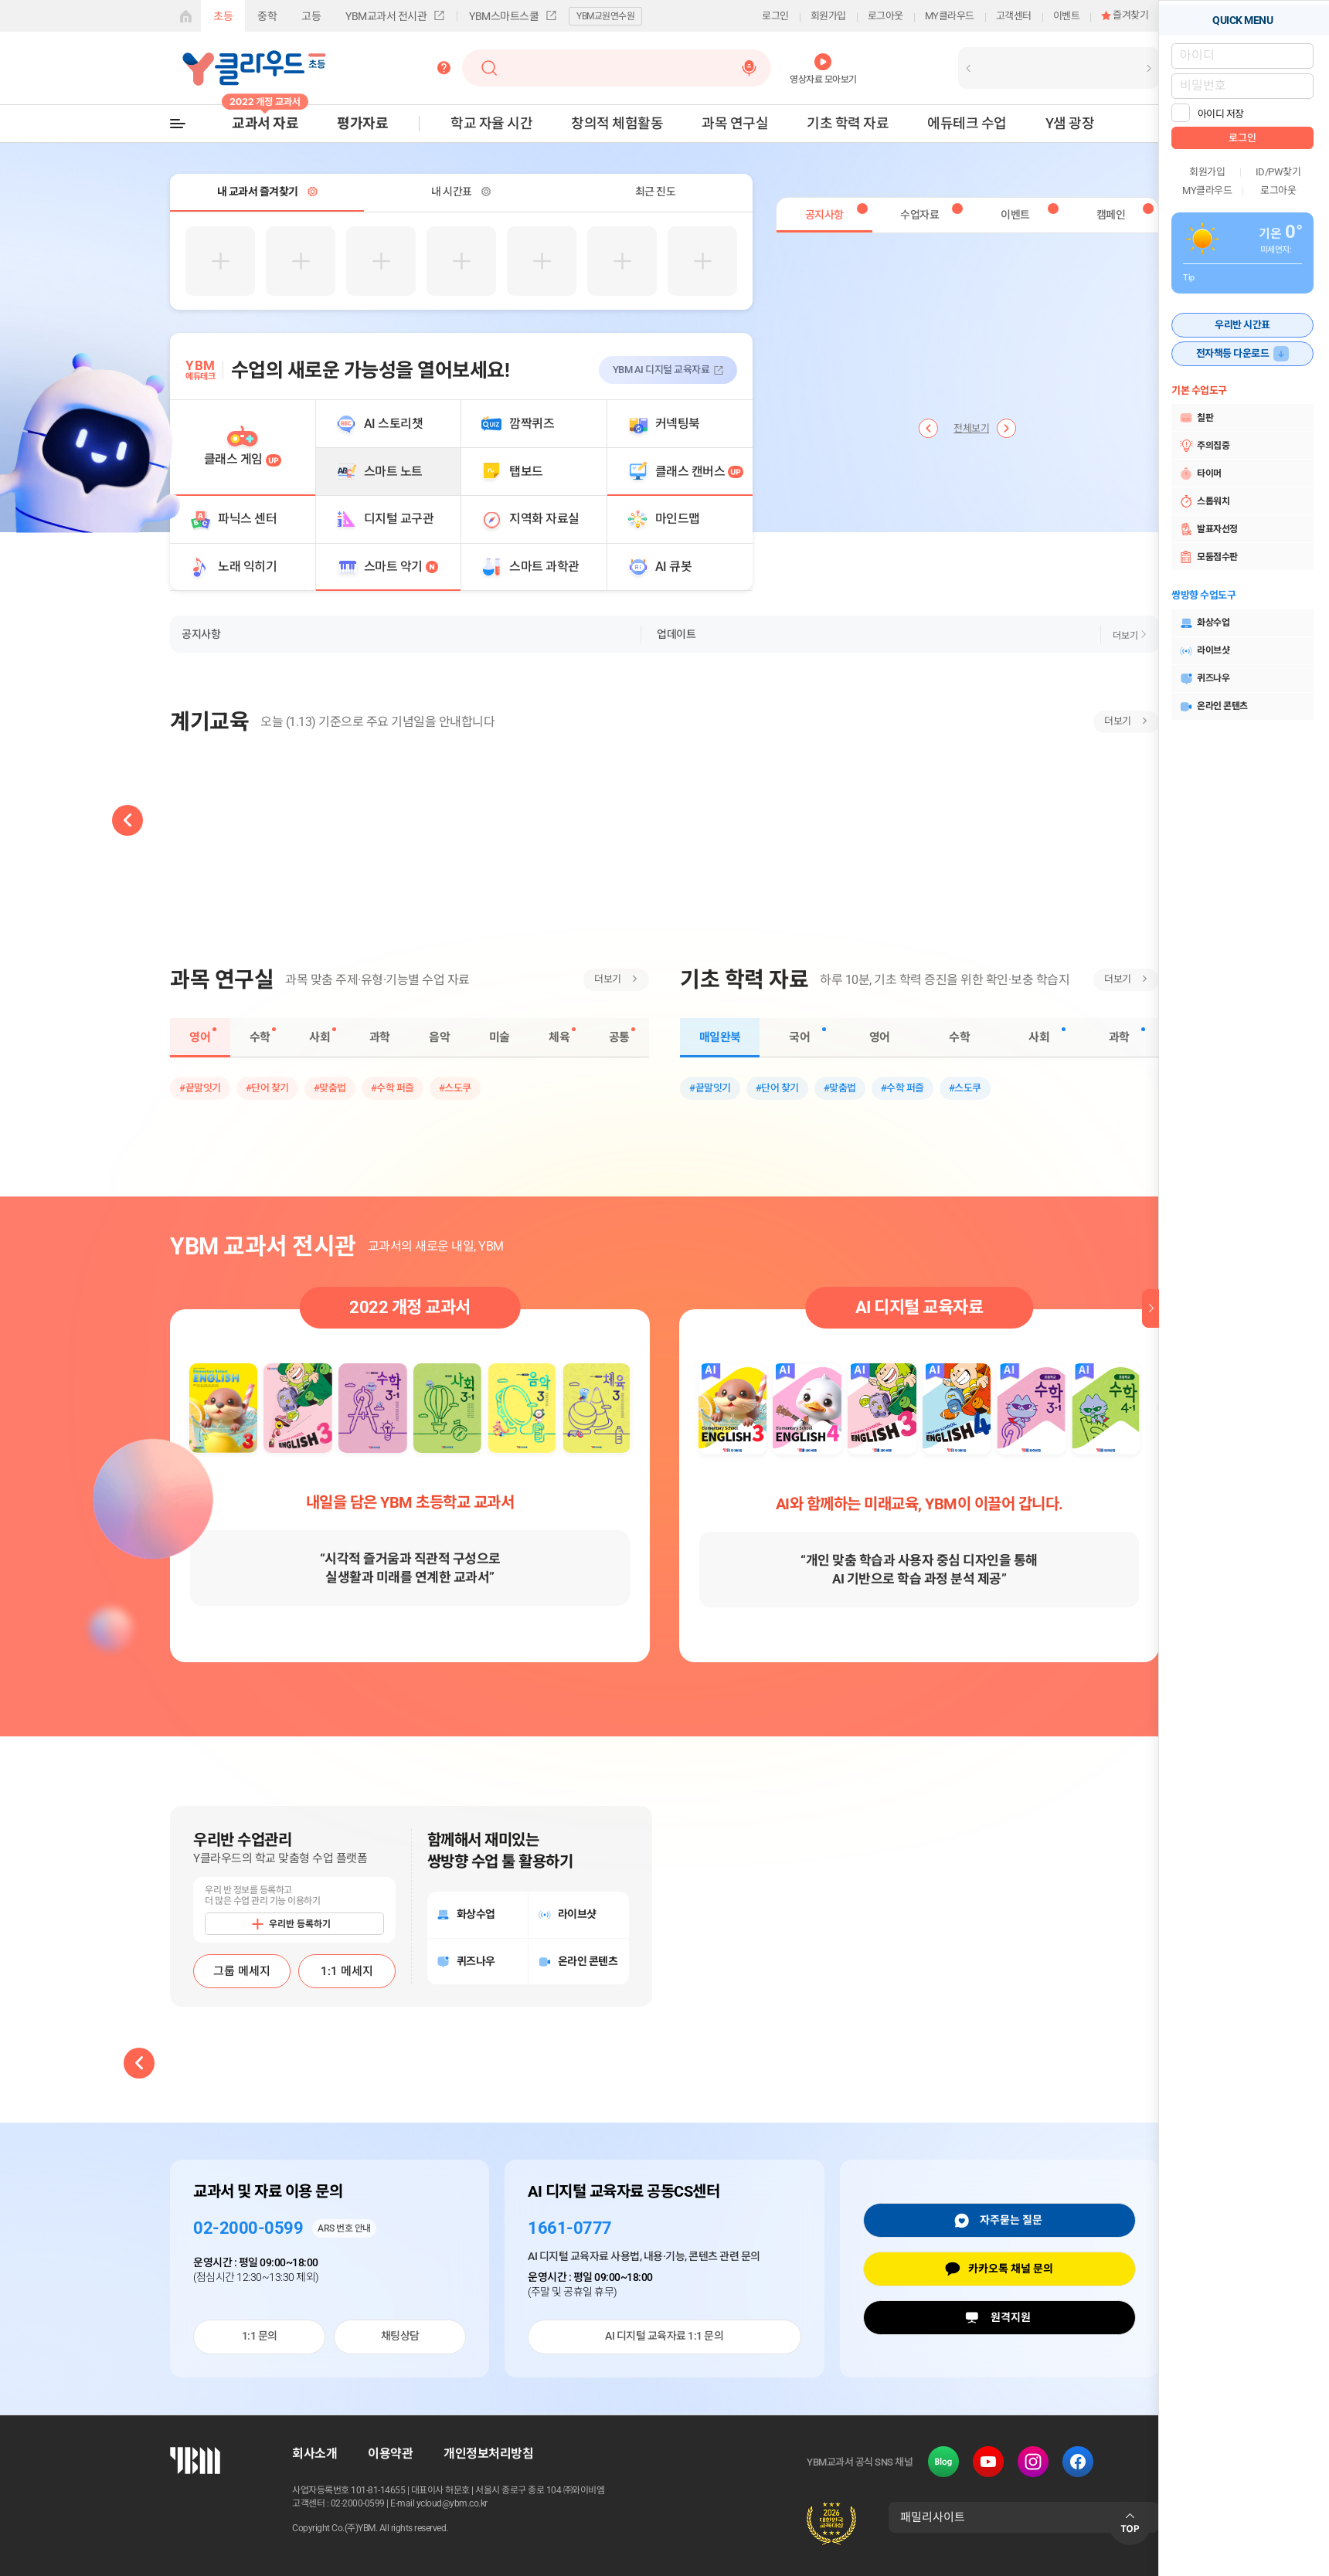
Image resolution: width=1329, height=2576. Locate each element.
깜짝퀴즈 (531, 423)
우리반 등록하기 (300, 1924)
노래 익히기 (247, 566)
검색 (490, 68)
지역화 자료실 (544, 518)
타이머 (1200, 473)
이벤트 (1066, 16)
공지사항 (201, 634)
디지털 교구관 (399, 518)
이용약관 (390, 2453)
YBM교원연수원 (605, 16)
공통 (619, 1037)
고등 (311, 16)
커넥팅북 (677, 423)
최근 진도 (655, 191)
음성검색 (749, 68)
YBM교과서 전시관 (386, 16)
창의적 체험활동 (617, 123)
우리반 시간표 (1242, 325)
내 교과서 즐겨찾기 (257, 191)
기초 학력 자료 (848, 123)
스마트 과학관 (544, 566)
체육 (559, 1037)
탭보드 (526, 471)
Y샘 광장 (1070, 123)
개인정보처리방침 (488, 2453)
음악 (439, 1037)
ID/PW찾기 (1278, 172)
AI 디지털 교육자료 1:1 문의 (664, 2336)
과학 (379, 1037)
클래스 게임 (242, 459)
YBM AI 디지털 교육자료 (661, 369)
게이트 (185, 16)
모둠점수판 (1208, 557)
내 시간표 (451, 191)
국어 (799, 1037)
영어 (199, 1037)
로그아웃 (885, 16)
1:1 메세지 (347, 1971)
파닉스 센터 (247, 518)
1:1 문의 (259, 2336)
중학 (267, 16)
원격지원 (1011, 2317)
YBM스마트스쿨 (504, 16)
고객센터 (1014, 16)
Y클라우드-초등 (254, 68)
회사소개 (314, 2453)
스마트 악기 (401, 566)
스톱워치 (1204, 501)
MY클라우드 (949, 16)
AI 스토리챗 (393, 423)
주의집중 (1204, 446)
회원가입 (828, 16)
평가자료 (362, 123)
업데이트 (676, 634)
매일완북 (720, 1037)
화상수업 (1204, 623)
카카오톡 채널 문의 (1010, 2268)
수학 (260, 1037)
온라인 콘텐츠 (1213, 707)
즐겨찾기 (1130, 15)
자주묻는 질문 (1011, 2220)
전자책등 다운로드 (1233, 353)
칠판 (1196, 418)
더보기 (1125, 635)
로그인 (775, 16)
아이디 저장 (1221, 114)
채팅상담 (400, 2336)
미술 (499, 1037)
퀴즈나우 (1204, 679)
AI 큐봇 (673, 566)
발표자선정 (1208, 529)
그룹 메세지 (241, 1971)
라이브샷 (1204, 651)
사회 (319, 1037)
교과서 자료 (265, 123)
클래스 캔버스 (699, 471)
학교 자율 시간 (491, 123)
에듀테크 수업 (967, 123)
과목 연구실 (735, 123)
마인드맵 (677, 518)
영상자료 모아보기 (823, 78)
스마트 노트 (393, 471)
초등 (223, 16)
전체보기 (971, 428)
